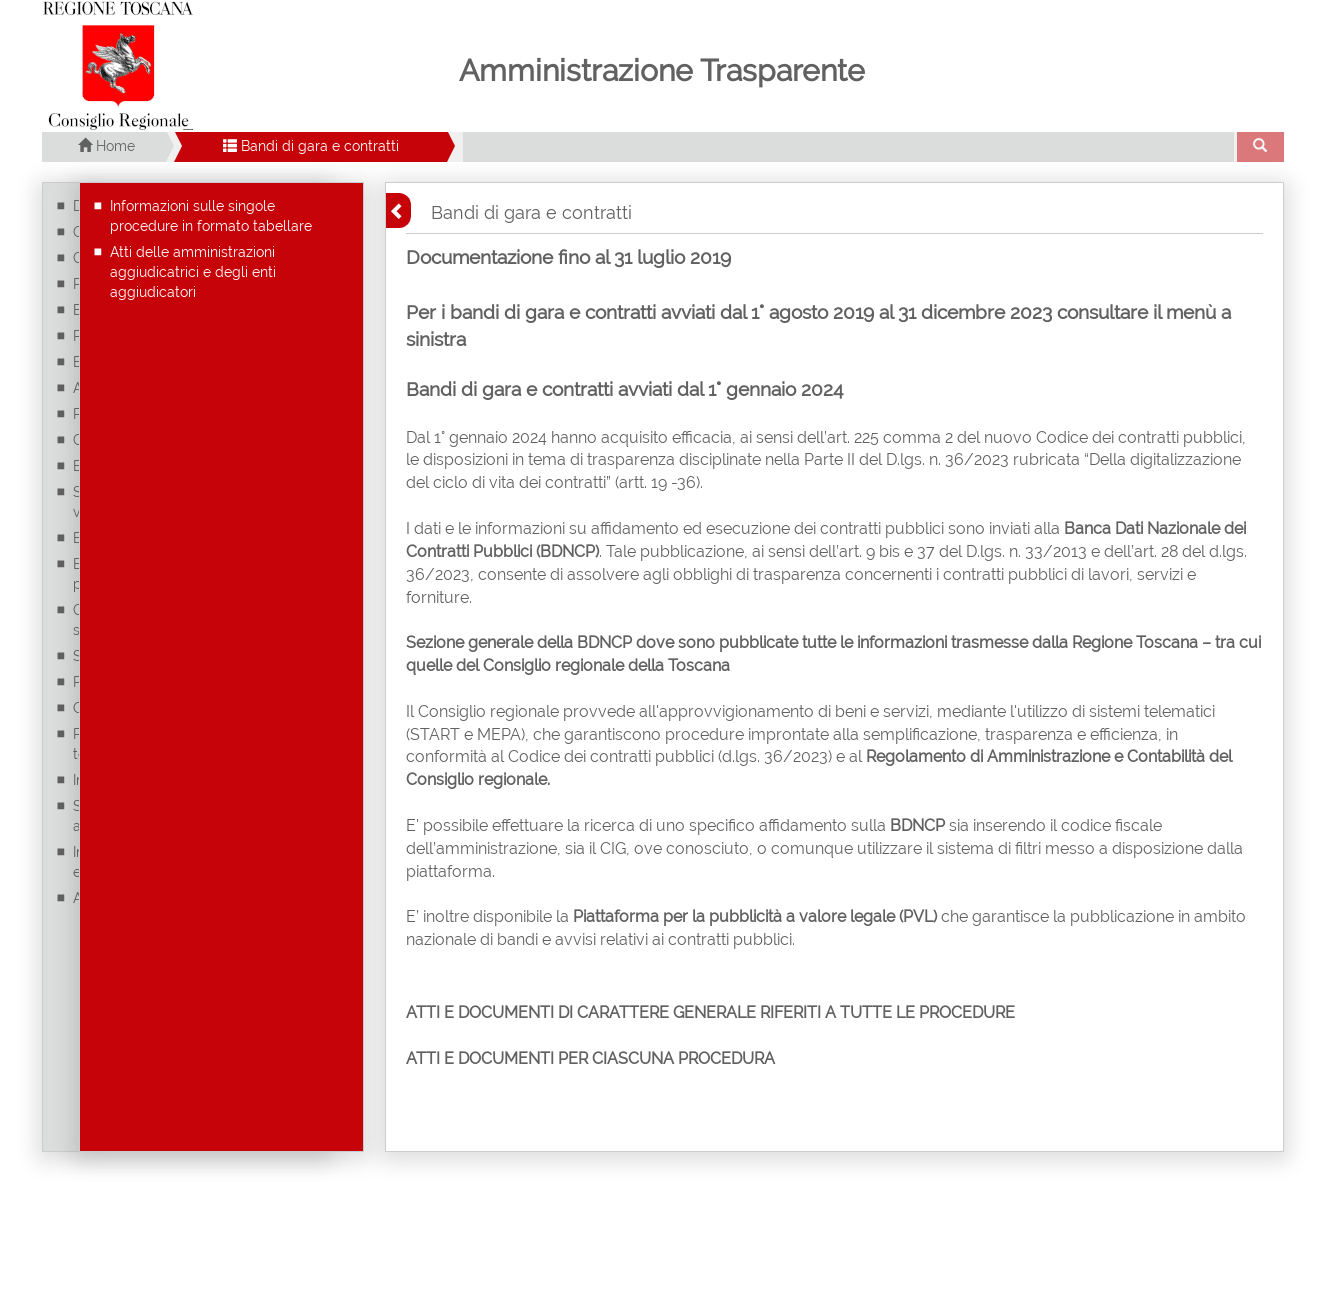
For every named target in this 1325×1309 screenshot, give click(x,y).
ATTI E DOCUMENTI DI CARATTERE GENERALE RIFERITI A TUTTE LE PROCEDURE (710, 1012)
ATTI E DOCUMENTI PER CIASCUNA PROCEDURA (590, 1058)
